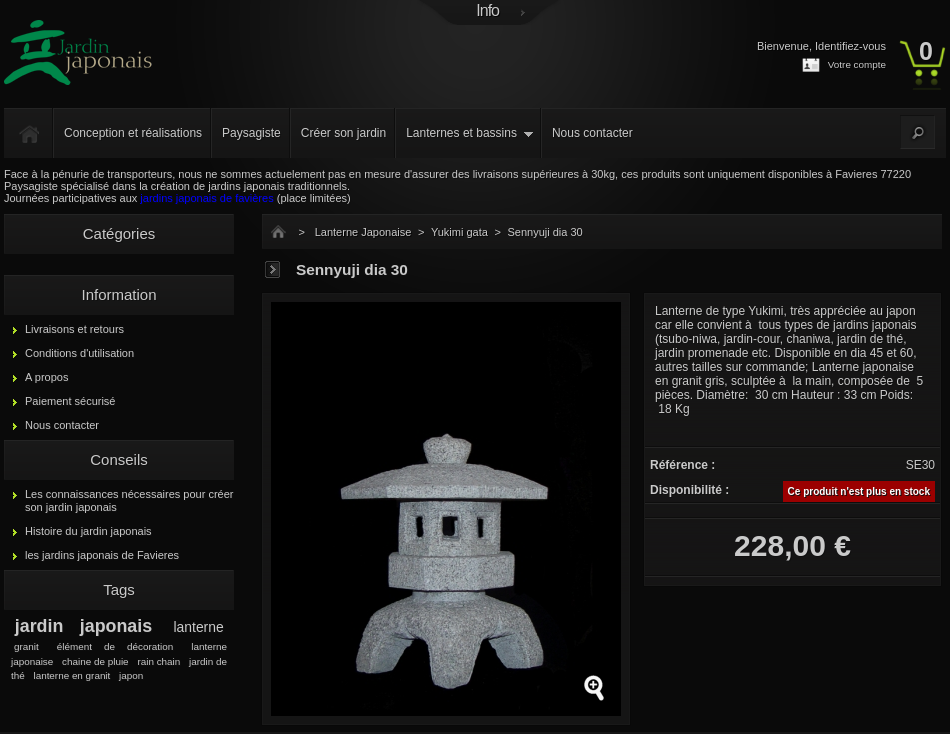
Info (487, 10)
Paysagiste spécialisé (56, 186)
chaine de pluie (95, 661)
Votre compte (857, 64)
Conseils (119, 459)
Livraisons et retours (74, 329)
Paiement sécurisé (70, 401)
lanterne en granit (71, 675)
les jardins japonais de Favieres (102, 555)
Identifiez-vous (850, 46)
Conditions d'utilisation (79, 353)
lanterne (199, 627)
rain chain (158, 661)
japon (131, 675)
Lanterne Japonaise (363, 232)
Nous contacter (592, 133)
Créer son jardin (343, 133)
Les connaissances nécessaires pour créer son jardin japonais (129, 500)
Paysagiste (251, 133)
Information (118, 294)
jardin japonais (83, 626)
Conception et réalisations (133, 133)
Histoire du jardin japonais (88, 531)
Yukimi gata (459, 232)
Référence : (682, 465)
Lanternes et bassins (461, 133)
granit (26, 646)
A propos (46, 377)
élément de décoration (115, 646)
